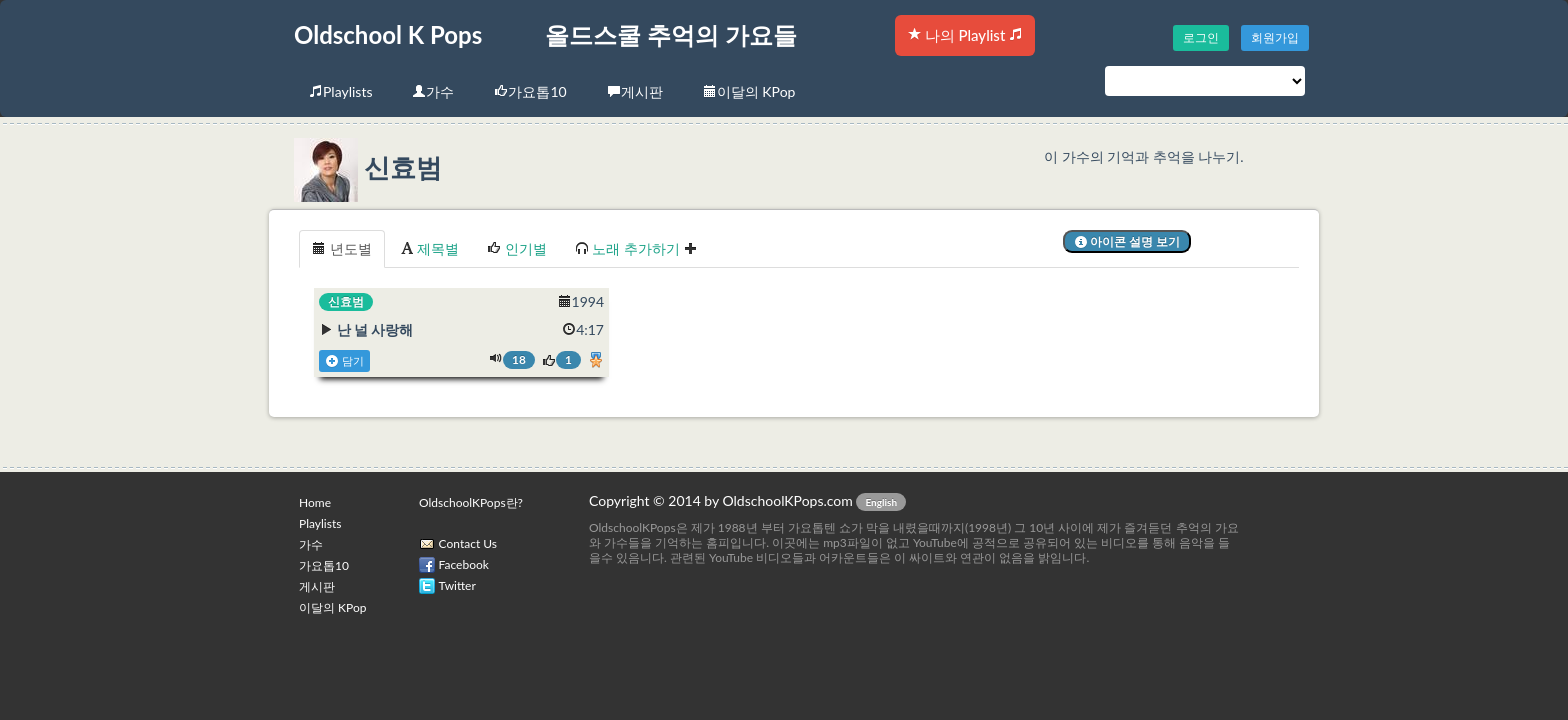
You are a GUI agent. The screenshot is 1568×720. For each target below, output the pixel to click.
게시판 (635, 91)
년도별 (342, 248)
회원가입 (1275, 37)
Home (315, 502)
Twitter (457, 585)
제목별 (430, 248)
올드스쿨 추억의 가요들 (671, 34)
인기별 (517, 248)
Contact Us (468, 543)
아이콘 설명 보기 (1127, 241)
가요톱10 (530, 91)
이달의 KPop (749, 91)
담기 (344, 361)
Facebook (464, 564)
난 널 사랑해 (375, 329)
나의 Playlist (965, 35)
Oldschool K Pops (388, 34)
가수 (433, 91)
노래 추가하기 (636, 248)
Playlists (340, 91)
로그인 (1201, 37)
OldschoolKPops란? (471, 502)
